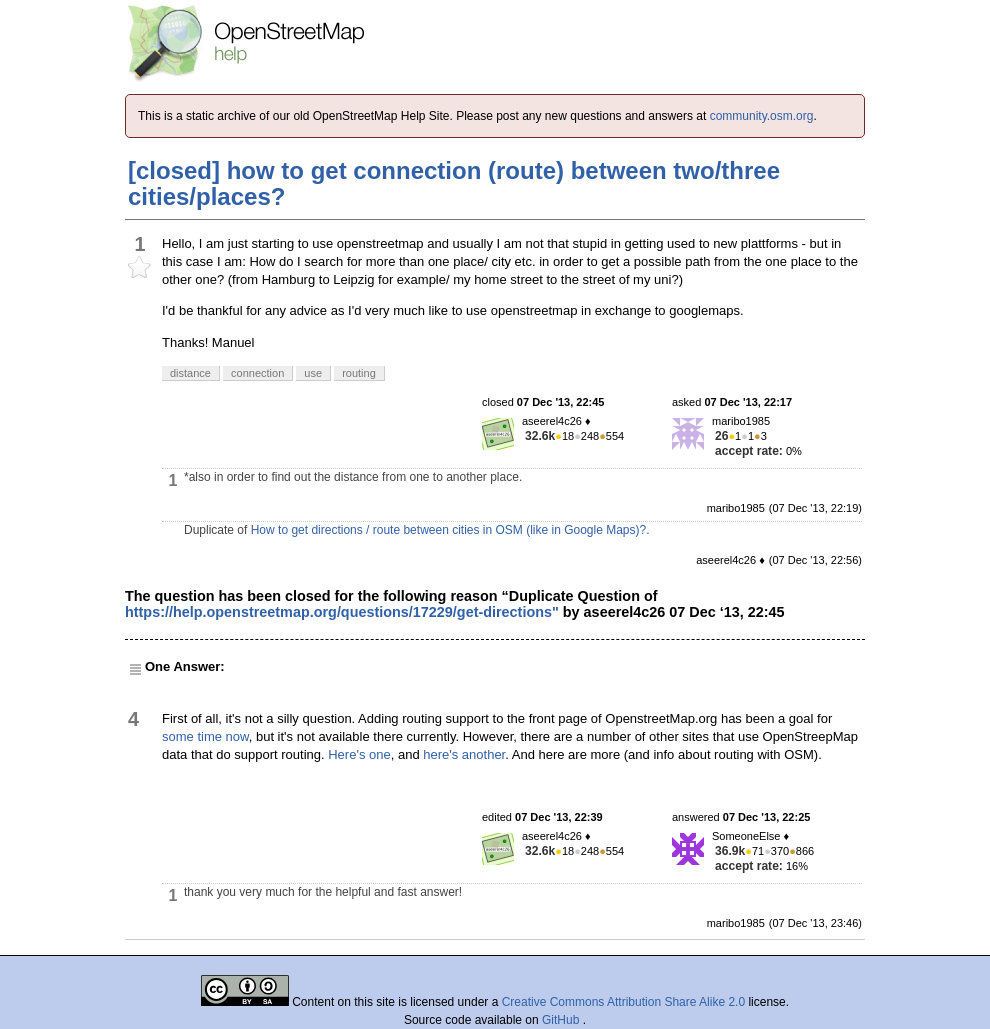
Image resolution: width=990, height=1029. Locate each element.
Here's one (359, 754)
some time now (205, 736)
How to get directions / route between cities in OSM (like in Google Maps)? (449, 530)
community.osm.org (762, 116)
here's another (464, 754)
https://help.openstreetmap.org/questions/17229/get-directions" (342, 612)
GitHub (562, 1020)
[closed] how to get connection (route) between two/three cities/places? (454, 183)
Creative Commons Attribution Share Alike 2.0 (623, 1002)
